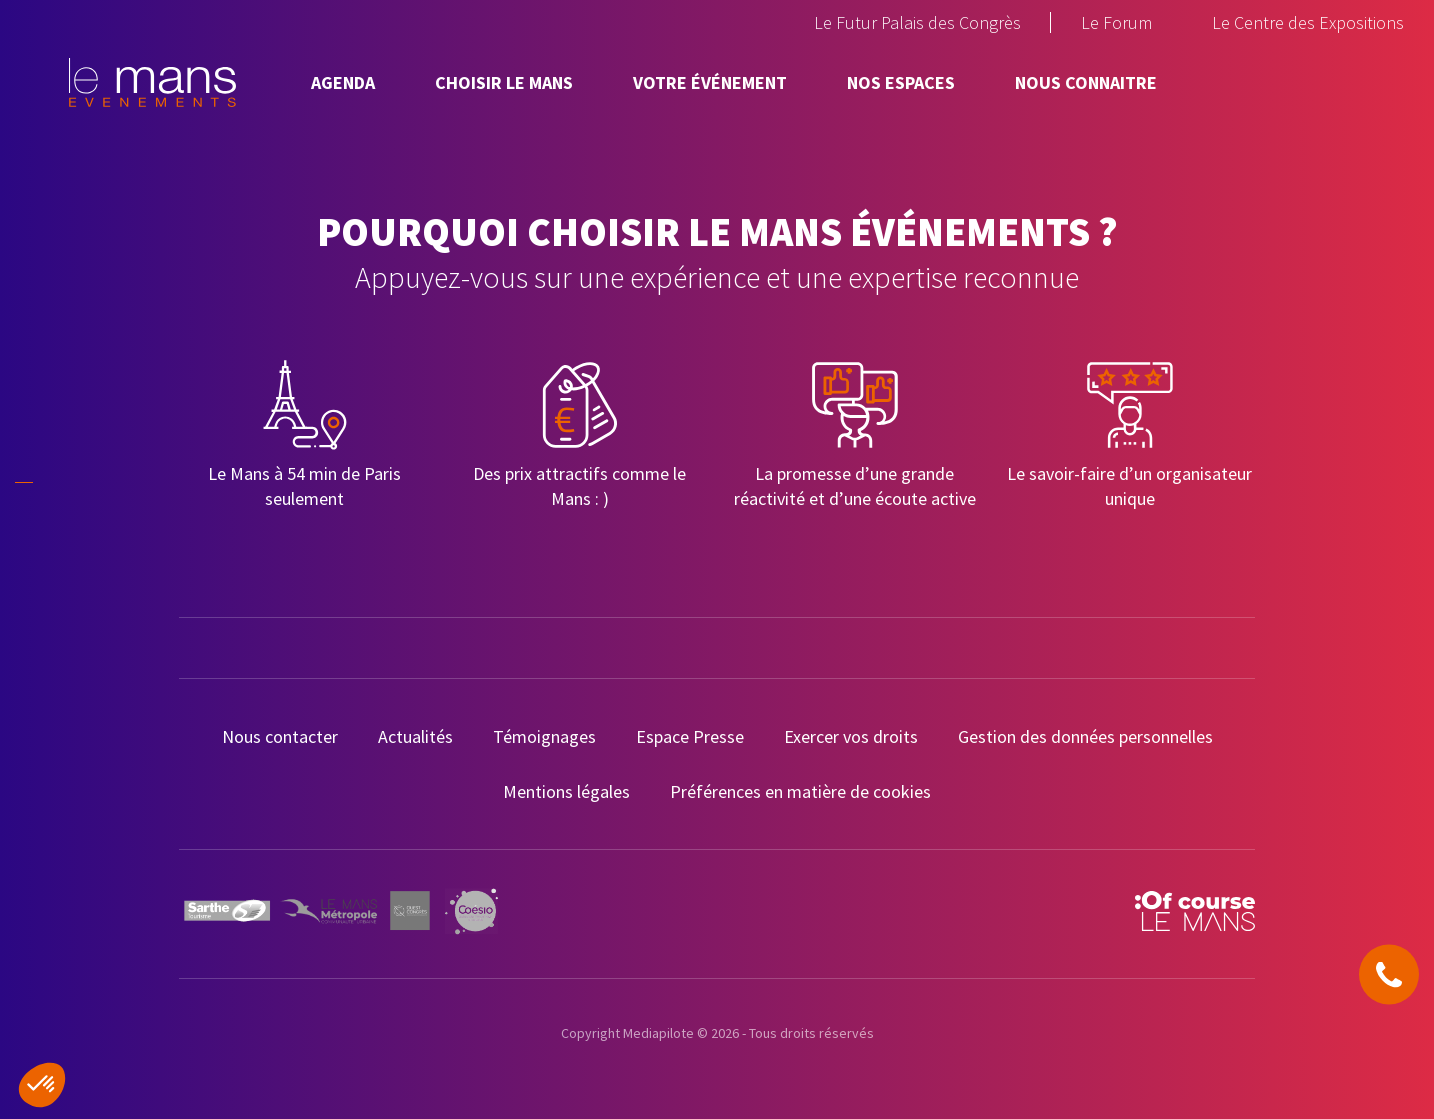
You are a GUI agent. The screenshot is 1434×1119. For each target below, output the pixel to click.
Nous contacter (280, 736)
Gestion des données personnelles (1085, 736)
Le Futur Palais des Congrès (917, 22)
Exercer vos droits (851, 736)
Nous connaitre (1086, 82)
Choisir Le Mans (504, 82)
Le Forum (1116, 22)
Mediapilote (658, 1033)
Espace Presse (690, 736)
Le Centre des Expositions (1308, 22)
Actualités (415, 736)
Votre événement (710, 82)
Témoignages (544, 736)
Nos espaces (901, 82)
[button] (42, 1085)
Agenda (343, 82)
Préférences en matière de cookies (800, 791)
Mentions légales (566, 791)
